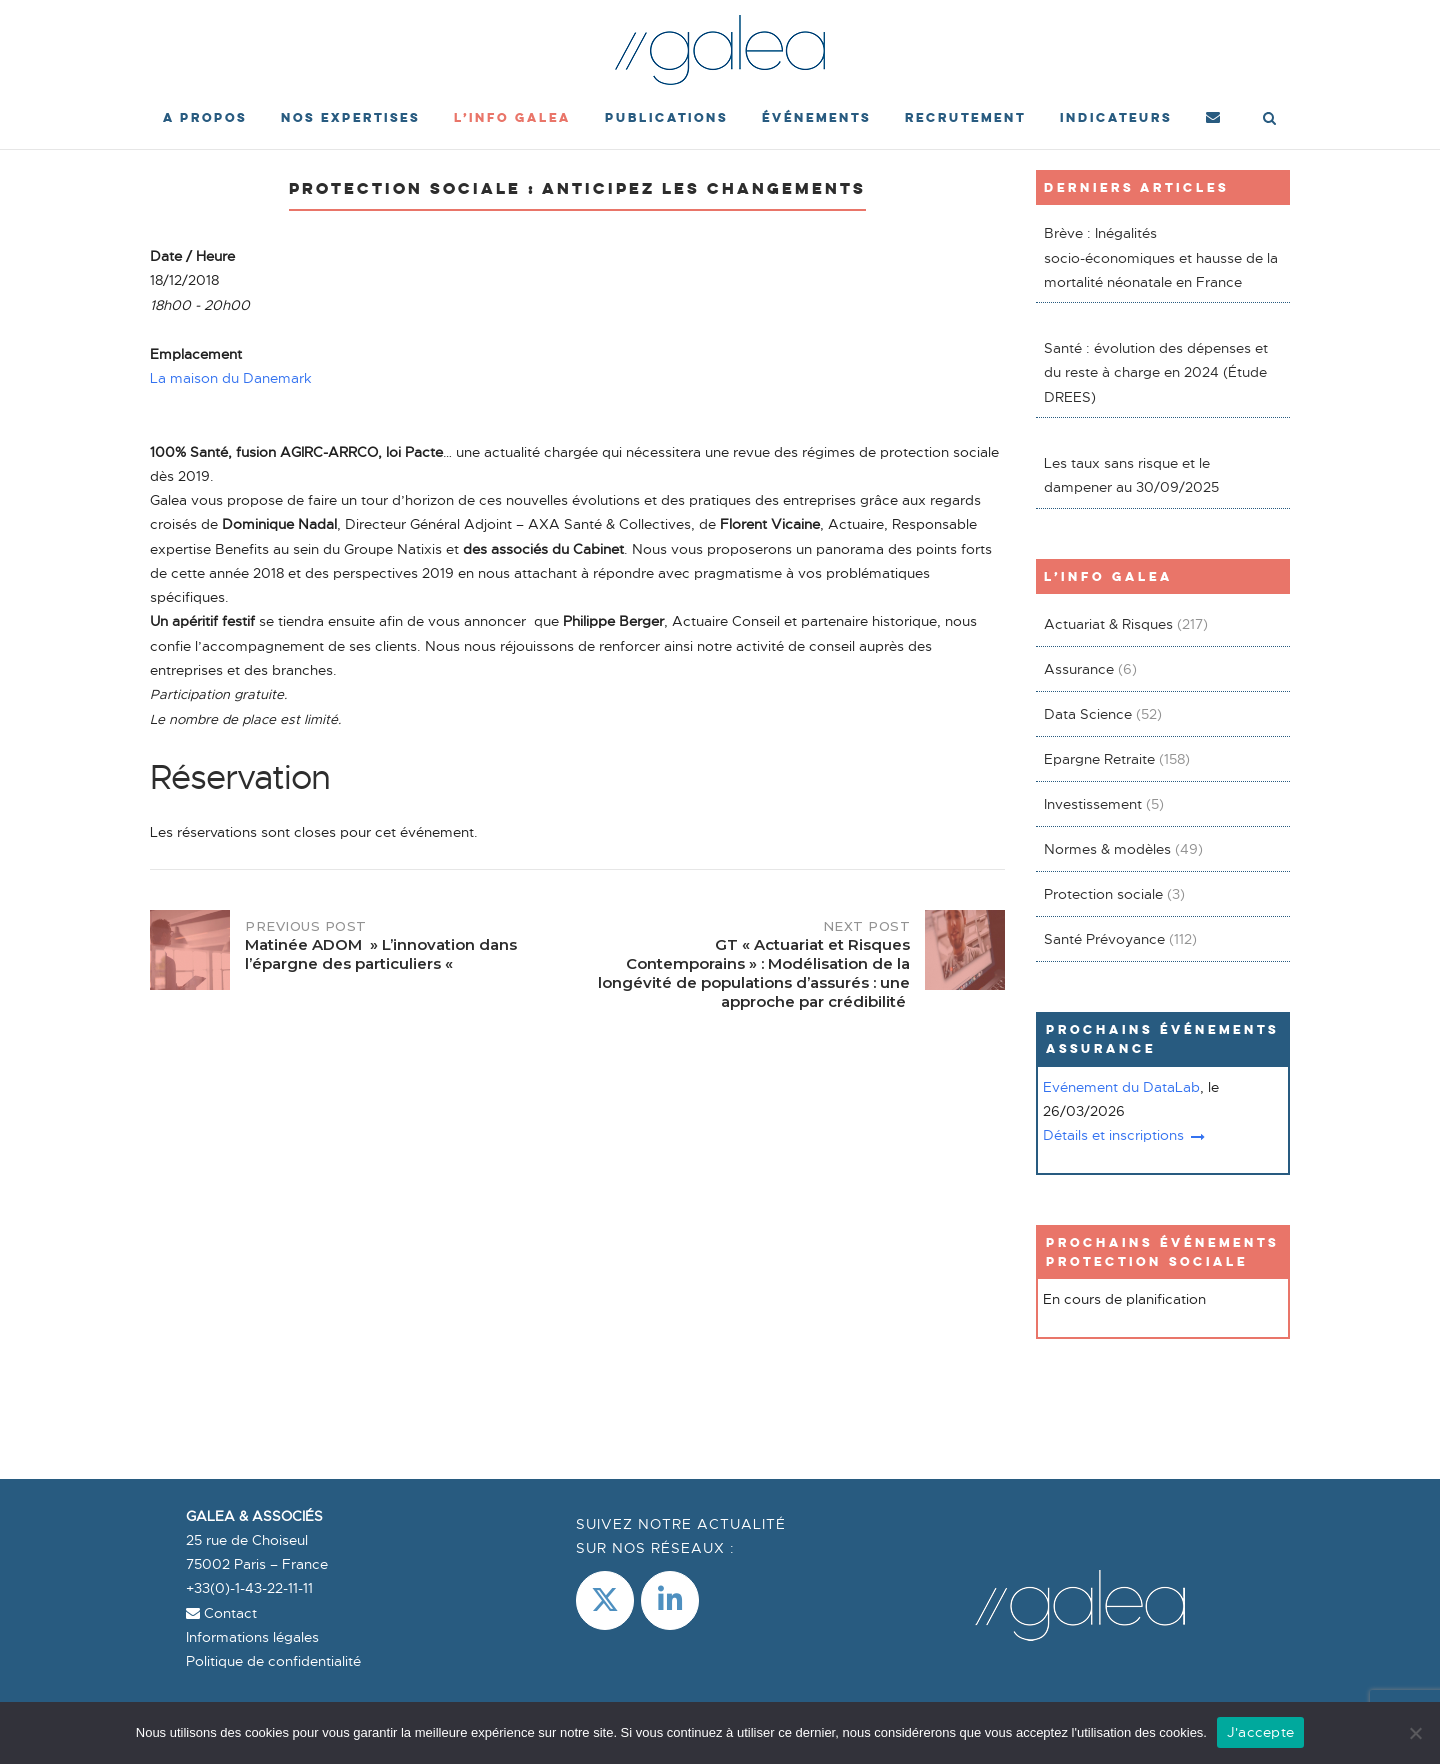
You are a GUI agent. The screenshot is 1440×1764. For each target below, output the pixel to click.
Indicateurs (1116, 117)
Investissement (1093, 804)
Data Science (1088, 714)
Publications (666, 117)
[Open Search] (1269, 120)
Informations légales (252, 1637)
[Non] (1415, 1733)
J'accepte (1260, 1732)
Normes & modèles (1107, 849)
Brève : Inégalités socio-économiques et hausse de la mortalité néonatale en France (1161, 257)
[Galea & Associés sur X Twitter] (605, 1600)
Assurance (1079, 669)
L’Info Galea (512, 117)
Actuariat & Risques (1108, 624)
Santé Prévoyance (1104, 939)
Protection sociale (1103, 894)
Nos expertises (350, 117)
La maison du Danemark (231, 378)
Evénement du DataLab (1121, 1087)
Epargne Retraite (1099, 759)
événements (816, 117)
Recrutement (965, 117)
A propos (205, 117)
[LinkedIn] (670, 1600)
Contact (221, 1613)
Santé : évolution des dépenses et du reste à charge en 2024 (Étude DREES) (1156, 372)
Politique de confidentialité (273, 1661)
